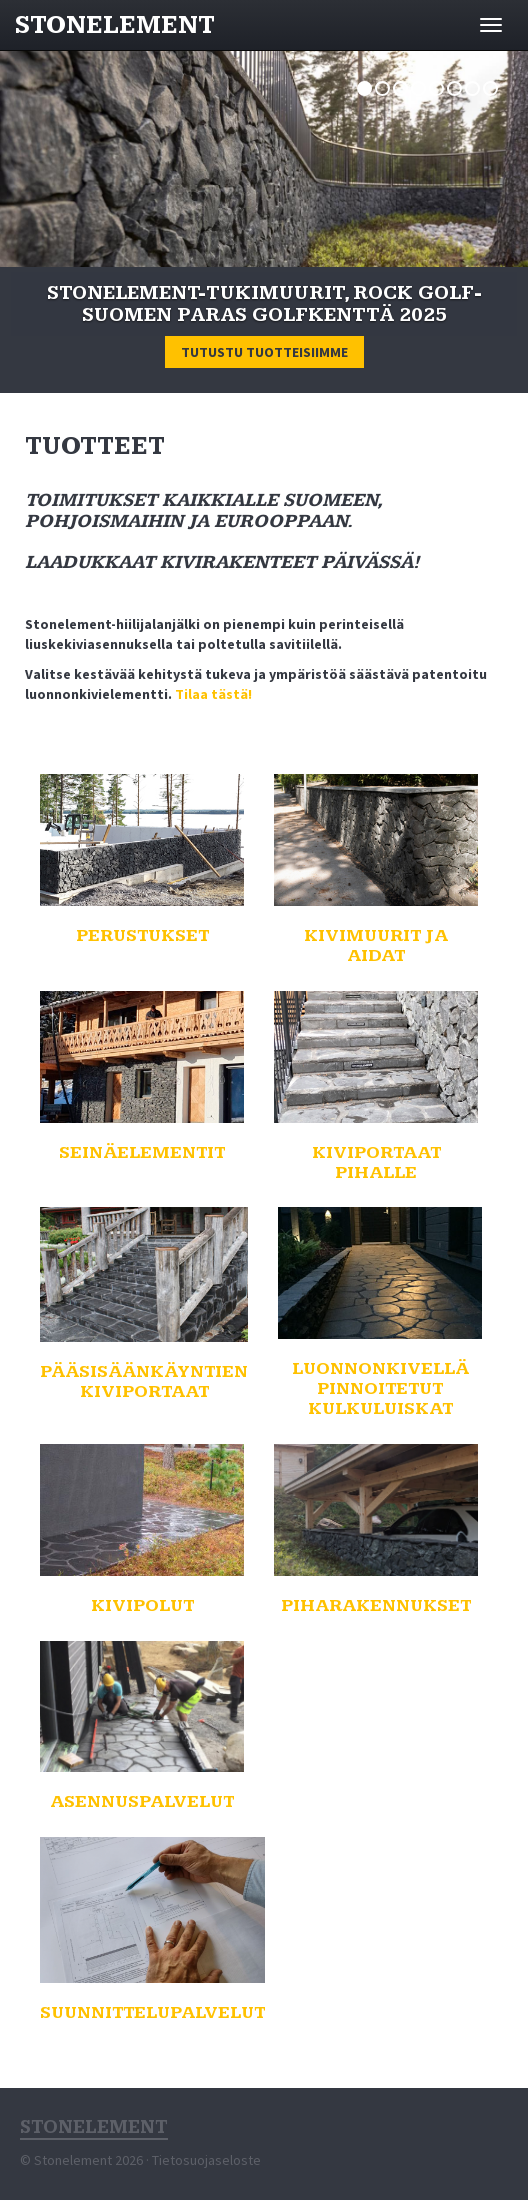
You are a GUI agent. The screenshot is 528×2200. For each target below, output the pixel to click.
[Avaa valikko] (491, 25)
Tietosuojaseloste (206, 2160)
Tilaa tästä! (213, 694)
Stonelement (115, 25)
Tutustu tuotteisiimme (264, 352)
